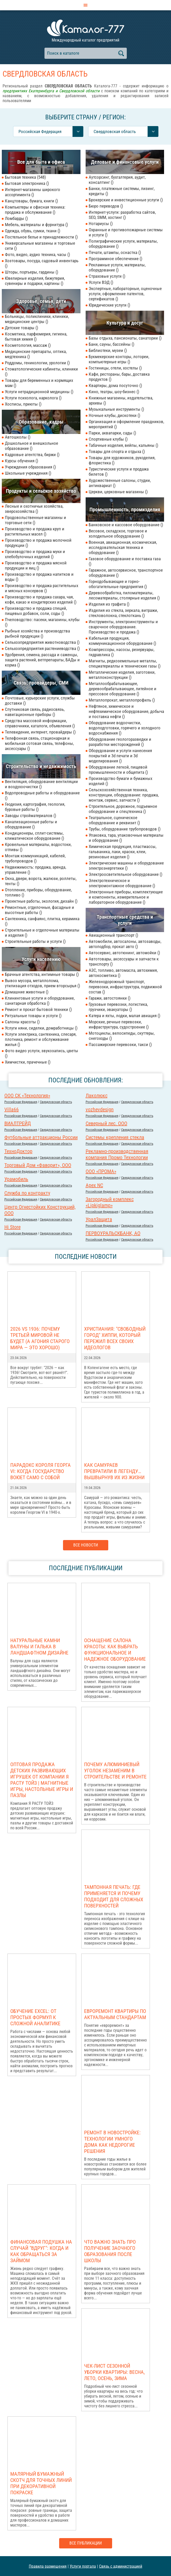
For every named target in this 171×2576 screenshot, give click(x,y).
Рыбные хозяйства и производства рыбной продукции (37, 633)
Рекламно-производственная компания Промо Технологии (117, 1154)
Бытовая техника (25, 177)
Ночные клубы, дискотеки (114, 415)
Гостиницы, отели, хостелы (115, 368)
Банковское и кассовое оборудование (126, 524)
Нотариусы (101, 223)
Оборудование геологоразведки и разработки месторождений (120, 742)
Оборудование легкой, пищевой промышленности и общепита (118, 769)
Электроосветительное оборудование (125, 874)
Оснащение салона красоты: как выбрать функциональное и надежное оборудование (115, 1649)
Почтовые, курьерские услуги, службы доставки (40, 700)
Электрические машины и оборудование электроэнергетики (126, 865)
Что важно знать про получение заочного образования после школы (110, 2251)
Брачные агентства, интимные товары (42, 974)
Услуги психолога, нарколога (33, 397)
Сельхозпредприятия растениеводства (42, 648)
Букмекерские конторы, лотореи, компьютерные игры (119, 359)
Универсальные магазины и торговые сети (40, 246)
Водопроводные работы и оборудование (42, 795)
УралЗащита (99, 1219)
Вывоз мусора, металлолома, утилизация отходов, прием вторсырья (42, 983)
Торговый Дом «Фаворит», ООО (37, 1165)
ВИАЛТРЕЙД (17, 1123)
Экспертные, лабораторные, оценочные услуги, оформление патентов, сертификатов (125, 293)
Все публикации (85, 2543)
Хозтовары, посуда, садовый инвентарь (41, 263)
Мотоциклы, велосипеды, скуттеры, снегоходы (122, 1036)
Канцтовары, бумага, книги (31, 200)
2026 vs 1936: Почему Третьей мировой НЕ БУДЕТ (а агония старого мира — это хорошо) (40, 1338)
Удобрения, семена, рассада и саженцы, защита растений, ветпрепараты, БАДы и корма (42, 660)
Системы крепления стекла (115, 1137)
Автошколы (17, 437)
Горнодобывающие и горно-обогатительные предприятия (118, 584)
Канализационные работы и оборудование (31, 824)
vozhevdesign (100, 1109)
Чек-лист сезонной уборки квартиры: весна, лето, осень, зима (114, 2372)
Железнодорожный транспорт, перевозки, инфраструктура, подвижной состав (125, 986)
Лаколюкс (96, 1095)
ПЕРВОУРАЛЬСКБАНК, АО (113, 1233)
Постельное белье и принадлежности (41, 237)
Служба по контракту (27, 1193)
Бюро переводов (106, 206)
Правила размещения (48, 2566)
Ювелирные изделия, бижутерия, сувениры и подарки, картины (35, 281)
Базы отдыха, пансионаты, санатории (125, 338)
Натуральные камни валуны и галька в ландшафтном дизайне (39, 1646)
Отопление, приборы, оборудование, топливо (38, 892)
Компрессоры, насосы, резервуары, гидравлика (121, 652)
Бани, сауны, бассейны (111, 344)
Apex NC (94, 1185)
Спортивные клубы (108, 439)
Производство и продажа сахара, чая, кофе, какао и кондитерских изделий (40, 599)
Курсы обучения (21, 460)
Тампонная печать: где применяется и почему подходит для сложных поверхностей (113, 1896)
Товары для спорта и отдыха (117, 451)
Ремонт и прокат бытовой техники (38, 1009)
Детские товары (21, 327)
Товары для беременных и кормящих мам (39, 383)
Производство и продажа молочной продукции (38, 543)
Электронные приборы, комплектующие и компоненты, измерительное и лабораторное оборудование (126, 897)
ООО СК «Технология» (27, 1095)
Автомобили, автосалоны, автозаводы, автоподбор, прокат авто (125, 944)
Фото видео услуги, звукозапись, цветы (41, 1053)
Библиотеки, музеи (108, 350)
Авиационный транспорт (113, 935)
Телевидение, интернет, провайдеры (40, 732)
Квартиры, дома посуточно (115, 385)
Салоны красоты (22, 1021)
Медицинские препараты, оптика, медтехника (36, 354)
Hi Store (12, 1227)
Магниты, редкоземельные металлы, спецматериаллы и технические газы (124, 663)
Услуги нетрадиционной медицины (39, 391)
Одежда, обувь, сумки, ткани (32, 230)
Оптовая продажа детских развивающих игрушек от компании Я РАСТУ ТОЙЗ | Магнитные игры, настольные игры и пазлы (41, 1779)
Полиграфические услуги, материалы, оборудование (123, 243)
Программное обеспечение (115, 258)
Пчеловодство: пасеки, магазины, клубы (42, 622)
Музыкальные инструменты (116, 409)
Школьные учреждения (28, 473)
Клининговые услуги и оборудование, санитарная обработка (40, 1000)
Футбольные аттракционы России (41, 1137)
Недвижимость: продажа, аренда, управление (35, 870)
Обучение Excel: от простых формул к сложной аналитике (35, 2017)
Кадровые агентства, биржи (32, 454)
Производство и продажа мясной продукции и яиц (36, 565)
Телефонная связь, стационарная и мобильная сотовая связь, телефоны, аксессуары (39, 743)
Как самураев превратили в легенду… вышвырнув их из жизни (114, 1471)
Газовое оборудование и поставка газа (125, 561)
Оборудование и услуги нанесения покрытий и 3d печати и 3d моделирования (120, 755)
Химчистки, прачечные (27, 1062)
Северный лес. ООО (106, 1123)
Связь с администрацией (120, 2566)
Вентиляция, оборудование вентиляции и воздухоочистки (41, 784)
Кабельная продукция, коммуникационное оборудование (122, 641)
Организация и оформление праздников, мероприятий (126, 424)
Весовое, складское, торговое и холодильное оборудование (118, 533)
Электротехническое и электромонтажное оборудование (122, 883)
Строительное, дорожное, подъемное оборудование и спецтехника (123, 809)
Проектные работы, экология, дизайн (41, 901)
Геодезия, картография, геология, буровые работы (35, 807)
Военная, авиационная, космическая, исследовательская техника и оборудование (123, 547)
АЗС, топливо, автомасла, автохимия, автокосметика (123, 973)
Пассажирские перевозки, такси (120, 1044)
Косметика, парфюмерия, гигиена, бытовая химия (36, 336)
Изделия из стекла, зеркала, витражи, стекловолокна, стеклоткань (123, 613)
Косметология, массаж (28, 345)
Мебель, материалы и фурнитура (36, 224)
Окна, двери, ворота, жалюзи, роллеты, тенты (40, 881)
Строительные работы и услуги (35, 941)
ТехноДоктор (18, 1151)
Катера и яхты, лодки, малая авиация (124, 1015)
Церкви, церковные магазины (118, 491)
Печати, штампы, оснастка (115, 252)
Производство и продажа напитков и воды (39, 577)
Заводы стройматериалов (30, 815)
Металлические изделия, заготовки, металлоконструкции (122, 675)
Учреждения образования (30, 467)
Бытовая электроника (27, 183)
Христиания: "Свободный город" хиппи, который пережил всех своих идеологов (115, 1338)
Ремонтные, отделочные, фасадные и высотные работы (39, 910)
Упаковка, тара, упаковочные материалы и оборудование (126, 838)
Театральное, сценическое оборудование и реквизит (114, 820)
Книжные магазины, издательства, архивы (121, 400)
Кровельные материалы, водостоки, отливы (38, 847)
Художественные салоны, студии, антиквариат (120, 483)
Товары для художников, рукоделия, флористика (122, 460)
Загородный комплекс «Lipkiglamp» (110, 1202)
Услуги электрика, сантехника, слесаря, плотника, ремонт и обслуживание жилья (40, 1039)
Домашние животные (26, 991)
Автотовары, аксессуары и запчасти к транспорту (124, 961)
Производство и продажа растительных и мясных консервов (41, 588)
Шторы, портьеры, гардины (31, 272)
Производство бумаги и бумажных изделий (120, 781)
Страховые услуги (107, 276)
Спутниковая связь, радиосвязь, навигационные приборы (35, 712)
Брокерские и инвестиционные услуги (126, 199)
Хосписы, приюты (23, 404)
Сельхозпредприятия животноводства (42, 642)
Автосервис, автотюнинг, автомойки (124, 952)
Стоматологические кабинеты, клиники (41, 371)
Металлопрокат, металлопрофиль (122, 700)
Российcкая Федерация (20, 1102)
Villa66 (11, 1109)
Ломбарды (16, 218)
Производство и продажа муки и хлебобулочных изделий (35, 554)
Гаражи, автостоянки (109, 998)
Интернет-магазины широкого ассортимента (32, 192)
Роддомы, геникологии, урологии (37, 362)
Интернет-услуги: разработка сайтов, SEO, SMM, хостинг (122, 215)
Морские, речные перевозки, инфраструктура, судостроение (119, 1024)
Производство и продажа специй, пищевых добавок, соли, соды (36, 611)
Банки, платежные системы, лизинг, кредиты (122, 191)
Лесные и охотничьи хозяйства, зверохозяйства (34, 509)
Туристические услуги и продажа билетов (119, 471)
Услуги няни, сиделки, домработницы (41, 1028)
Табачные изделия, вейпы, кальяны (123, 445)
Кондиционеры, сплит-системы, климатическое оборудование (34, 835)
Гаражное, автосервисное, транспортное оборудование (126, 572)
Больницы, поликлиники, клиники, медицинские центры (37, 319)
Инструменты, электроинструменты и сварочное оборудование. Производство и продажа (123, 627)
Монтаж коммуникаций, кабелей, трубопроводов (35, 858)
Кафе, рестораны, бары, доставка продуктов (119, 377)
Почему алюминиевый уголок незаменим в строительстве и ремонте (115, 1770)
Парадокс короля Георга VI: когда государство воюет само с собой (40, 1471)
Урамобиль (16, 1179)
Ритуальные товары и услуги (33, 1015)
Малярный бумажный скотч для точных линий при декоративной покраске (41, 2483)
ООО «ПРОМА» (101, 1171)
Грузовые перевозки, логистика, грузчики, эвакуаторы (118, 1007)
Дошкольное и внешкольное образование (31, 446)
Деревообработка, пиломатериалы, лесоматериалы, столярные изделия (124, 595)
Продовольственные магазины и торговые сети (35, 520)
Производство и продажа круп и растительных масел (34, 531)
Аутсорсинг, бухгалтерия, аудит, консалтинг (117, 180)
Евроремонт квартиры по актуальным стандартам (115, 2014)
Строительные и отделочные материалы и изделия (42, 932)
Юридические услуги (109, 305)
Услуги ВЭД (101, 282)
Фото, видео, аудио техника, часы (37, 254)
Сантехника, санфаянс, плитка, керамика (42, 921)
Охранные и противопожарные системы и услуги (126, 232)
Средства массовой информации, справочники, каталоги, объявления (40, 723)
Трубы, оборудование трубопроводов (124, 829)
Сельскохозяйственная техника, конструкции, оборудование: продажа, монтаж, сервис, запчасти (124, 795)
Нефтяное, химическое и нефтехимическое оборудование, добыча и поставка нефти (126, 711)
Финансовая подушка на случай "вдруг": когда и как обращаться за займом (41, 2251)
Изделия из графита (109, 604)
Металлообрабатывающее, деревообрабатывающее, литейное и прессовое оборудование (122, 688)
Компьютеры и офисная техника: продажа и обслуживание (35, 209)
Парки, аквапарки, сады (112, 432)
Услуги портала (83, 2566)
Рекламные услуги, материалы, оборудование (117, 267)
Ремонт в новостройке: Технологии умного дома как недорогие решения (112, 2141)
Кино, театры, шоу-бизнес (114, 391)
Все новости (85, 1545)
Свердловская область (56, 1102)
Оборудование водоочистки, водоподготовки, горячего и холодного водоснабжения (124, 728)
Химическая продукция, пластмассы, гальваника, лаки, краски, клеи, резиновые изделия (122, 851)
